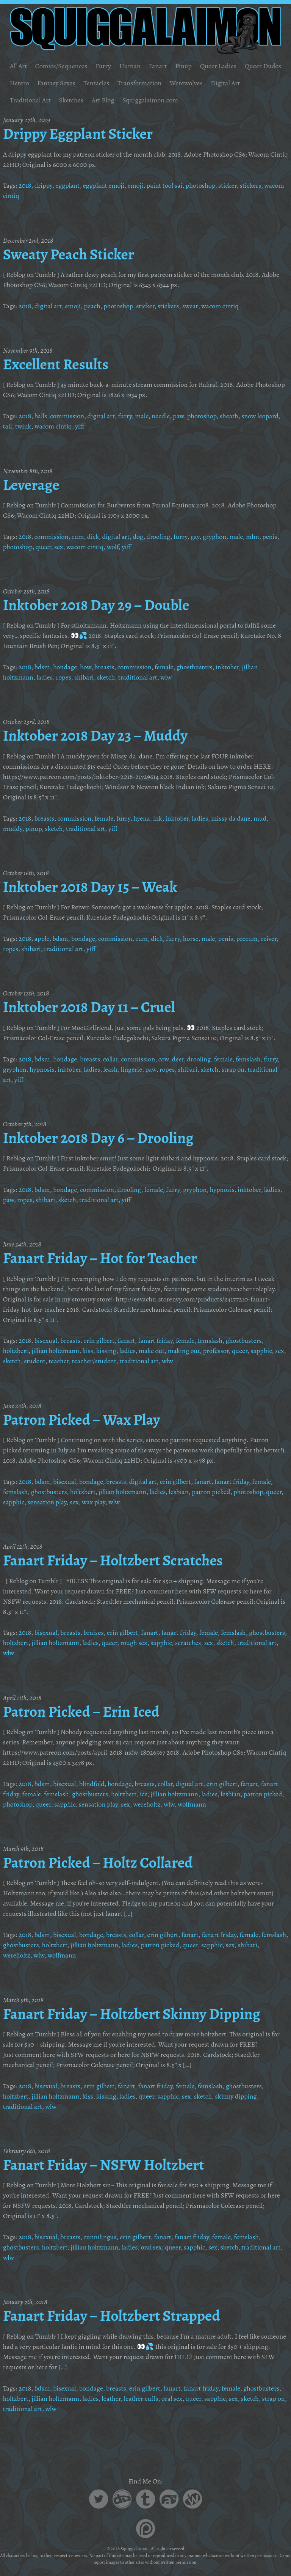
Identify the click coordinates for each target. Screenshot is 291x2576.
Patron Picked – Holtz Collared (98, 1862)
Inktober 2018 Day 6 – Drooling (98, 1138)
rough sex (133, 1642)
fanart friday (155, 1340)
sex (58, 546)
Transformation (139, 83)
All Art (18, 66)
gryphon (214, 536)
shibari (84, 677)
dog (138, 536)
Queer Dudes (263, 66)
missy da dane (230, 818)
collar (110, 1059)
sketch (106, 677)
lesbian (179, 1491)
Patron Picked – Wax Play (81, 1420)
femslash (248, 1059)
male (141, 416)
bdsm (42, 667)
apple (41, 938)
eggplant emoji (103, 185)
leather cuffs (141, 2398)
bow (85, 667)
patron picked (211, 1491)
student (34, 1361)
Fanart (158, 66)
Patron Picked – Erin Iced (81, 1712)
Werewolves (186, 83)
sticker (227, 185)
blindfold (92, 1783)
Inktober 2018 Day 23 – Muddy (95, 735)
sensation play (47, 1502)
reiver (269, 938)
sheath (229, 416)
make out (151, 1350)
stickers (250, 185)
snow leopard (259, 416)
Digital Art (225, 83)
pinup (33, 828)
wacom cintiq (220, 306)
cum (78, 536)
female (164, 667)
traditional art (137, 677)
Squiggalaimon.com (150, 100)
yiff (79, 426)
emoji (135, 185)
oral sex (151, 2247)
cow (163, 1059)
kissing (106, 1350)
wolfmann (192, 1804)
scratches (188, 1642)
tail (7, 426)
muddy (12, 828)
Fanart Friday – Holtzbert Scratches (113, 1560)
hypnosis (42, 1069)
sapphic (261, 1350)
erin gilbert (98, 1340)
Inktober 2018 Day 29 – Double (96, 605)
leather (111, 2398)
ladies (44, 677)
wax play (93, 1502)
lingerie (131, 1069)
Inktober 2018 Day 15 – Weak (90, 887)
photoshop (200, 185)
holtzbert (15, 1350)
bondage (65, 667)
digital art (48, 306)
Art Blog (103, 100)
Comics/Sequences (61, 66)
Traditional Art (30, 100)
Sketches (71, 100)
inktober (227, 667)
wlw (166, 677)
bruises (93, 1632)
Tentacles (96, 83)
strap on (233, 1069)
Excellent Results (55, 364)
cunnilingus (99, 2237)
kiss (87, 1350)
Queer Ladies (218, 66)
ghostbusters (195, 667)
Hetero (19, 83)
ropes (63, 677)
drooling (159, 536)
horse (190, 938)
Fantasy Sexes (56, 83)
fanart (126, 1340)
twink (23, 426)
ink (157, 818)
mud (259, 818)
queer (43, 546)
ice (143, 1794)
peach (92, 306)
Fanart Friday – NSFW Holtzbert (103, 2165)
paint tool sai (165, 185)
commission (67, 416)
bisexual (45, 1340)
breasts (104, 667)
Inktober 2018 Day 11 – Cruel (89, 1007)
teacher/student (94, 1361)
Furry (103, 66)
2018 (25, 185)
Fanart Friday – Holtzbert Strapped (111, 2316)
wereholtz (146, 1804)
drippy (43, 185)
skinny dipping (236, 2096)
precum (247, 938)
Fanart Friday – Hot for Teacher (100, 1258)
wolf (113, 546)
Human (130, 66)
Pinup (183, 66)
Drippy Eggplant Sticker (78, 134)
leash (110, 1069)
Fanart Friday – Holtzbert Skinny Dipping (131, 2014)
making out (184, 1350)
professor (216, 1350)
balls (40, 416)
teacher (58, 1361)
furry (125, 416)
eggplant (67, 185)
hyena (141, 818)
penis (269, 536)
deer (178, 1059)
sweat (190, 306)
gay (195, 536)
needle (161, 416)
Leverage (31, 485)
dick (93, 536)
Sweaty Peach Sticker (68, 254)
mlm (252, 536)
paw (178, 416)
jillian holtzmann (55, 1350)
